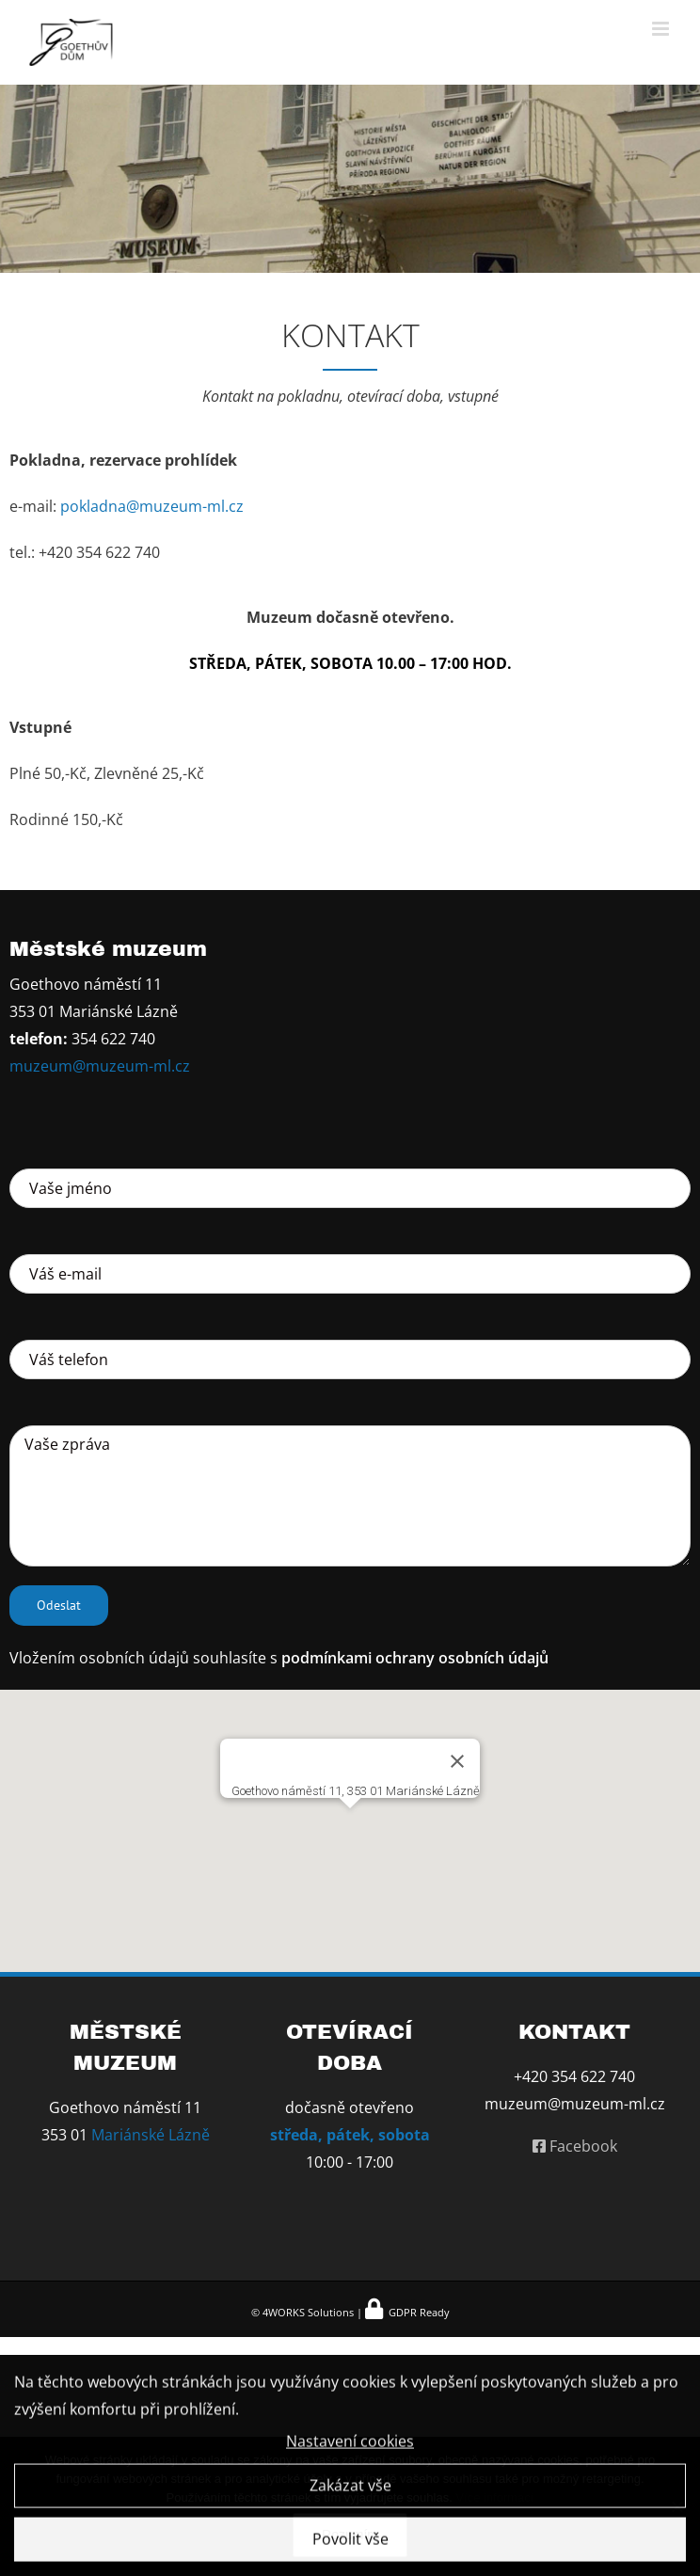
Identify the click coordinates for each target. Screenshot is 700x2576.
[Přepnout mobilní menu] (662, 29)
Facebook (575, 2146)
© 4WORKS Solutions (302, 2312)
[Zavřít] (457, 1761)
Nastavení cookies (350, 2450)
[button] (350, 1819)
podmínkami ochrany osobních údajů (415, 1657)
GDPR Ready (418, 2312)
